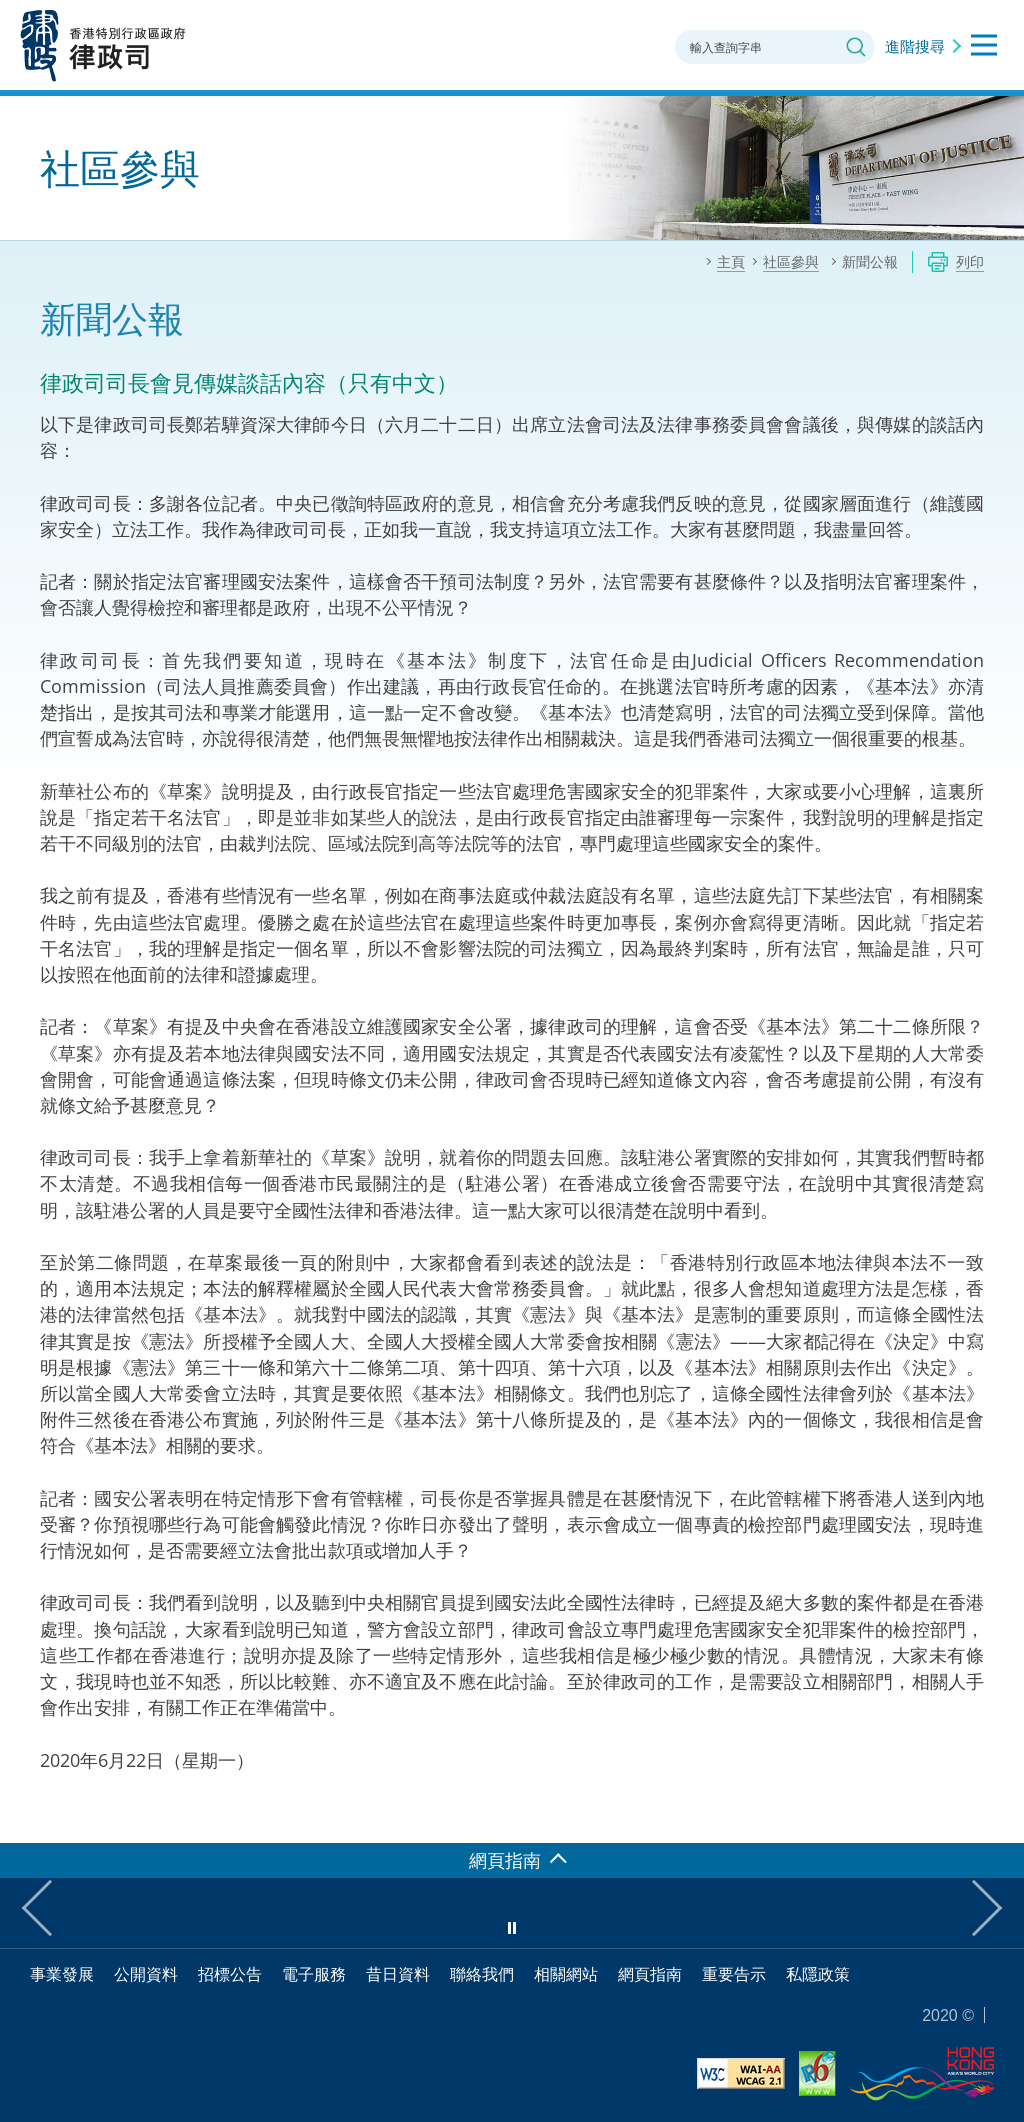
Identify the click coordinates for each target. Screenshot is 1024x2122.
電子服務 (314, 1974)
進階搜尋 (915, 46)
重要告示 (734, 1974)
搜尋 (856, 47)
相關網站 (566, 1974)
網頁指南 (650, 1974)
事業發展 (62, 1974)
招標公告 (230, 1974)
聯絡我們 (482, 1974)
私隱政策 (818, 1974)
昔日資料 (398, 1974)
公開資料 (146, 1974)
